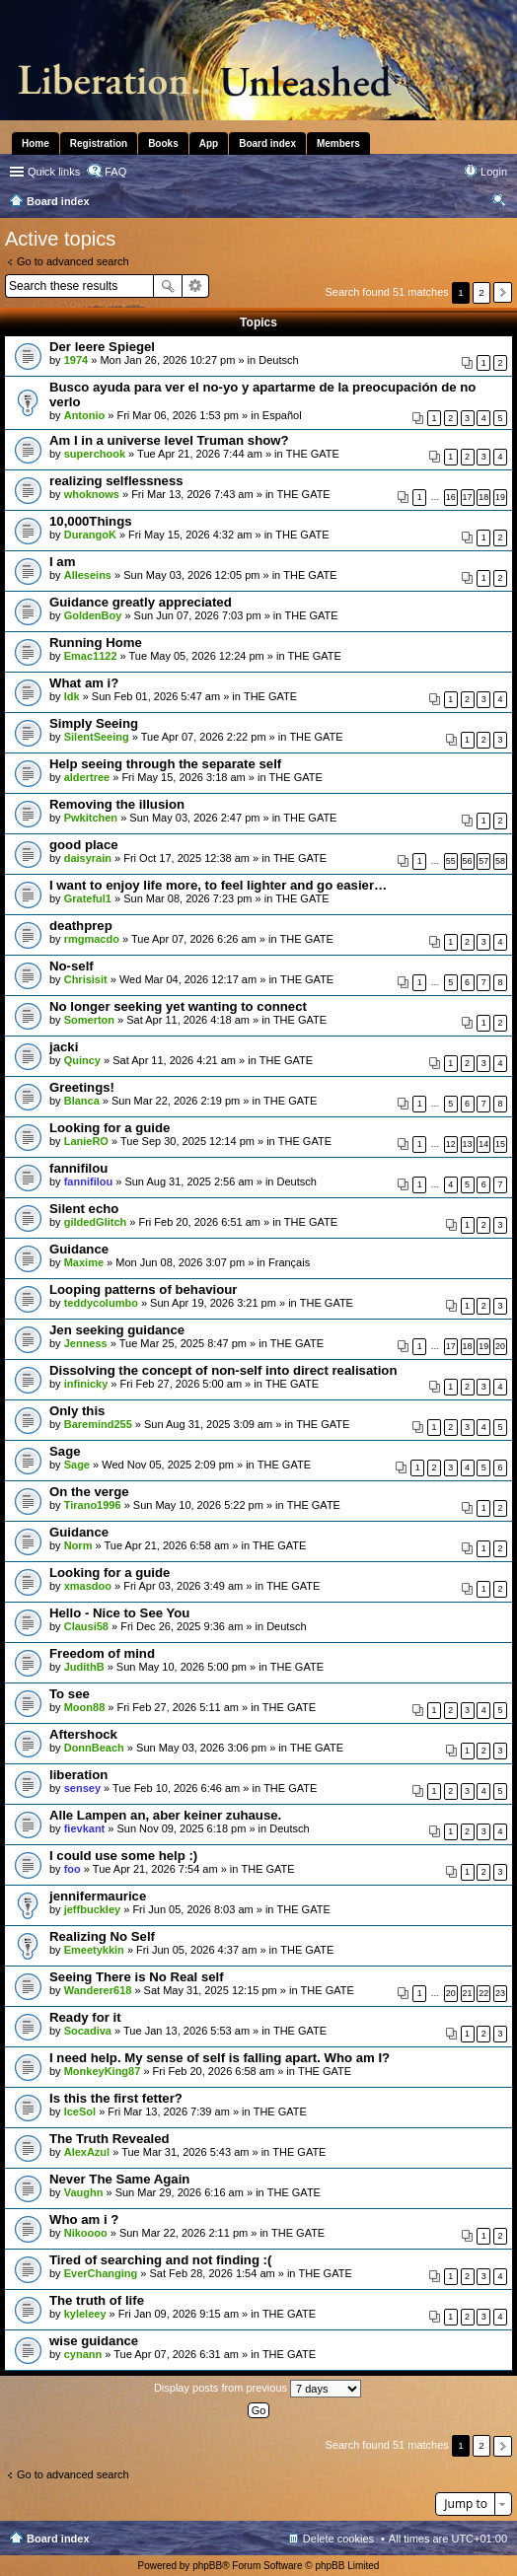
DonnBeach (94, 1747)
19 (500, 497)
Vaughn (84, 2192)
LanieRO (86, 1141)
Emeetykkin (94, 1950)
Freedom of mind (102, 1653)
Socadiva (87, 2031)
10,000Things (90, 521)
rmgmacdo (91, 939)
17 (468, 497)
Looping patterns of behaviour (143, 1289)
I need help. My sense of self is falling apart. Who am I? (219, 2057)
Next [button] (502, 292)
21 (468, 1993)
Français (289, 1262)
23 (500, 1993)
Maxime (84, 1262)
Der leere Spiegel (102, 346)
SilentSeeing (96, 737)
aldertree (87, 777)
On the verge (89, 1491)
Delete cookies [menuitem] (338, 2538)
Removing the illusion (117, 804)
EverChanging (101, 2273)
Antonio (85, 415)
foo (72, 1869)
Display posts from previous (257, 2388)
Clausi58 (86, 1626)
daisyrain (87, 858)
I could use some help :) (123, 1855)
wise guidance (93, 2340)
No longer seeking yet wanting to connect (178, 1006)
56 (468, 861)
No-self (71, 966)
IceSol (80, 2111)
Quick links (54, 172)
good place (83, 844)
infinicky (86, 1384)
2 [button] (481, 292)
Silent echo (83, 1208)
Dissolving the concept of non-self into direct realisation (223, 1370)
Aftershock (83, 1734)
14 (483, 1144)
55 (451, 861)
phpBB (207, 2565)
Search (168, 286)
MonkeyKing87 (102, 2071)
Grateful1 (87, 898)
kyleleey (85, 2314)
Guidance (79, 1249)
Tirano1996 (92, 1505)
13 (468, 1144)
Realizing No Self (102, 1936)
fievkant (85, 1828)
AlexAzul (87, 2152)
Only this (77, 1410)
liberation (78, 1774)
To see (69, 1693)
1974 (76, 360)
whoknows (91, 494)
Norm (78, 1545)
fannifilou (78, 1168)
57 (483, 861)
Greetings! (81, 1087)
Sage (65, 1451)
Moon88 (85, 1707)
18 (483, 497)
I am (62, 561)
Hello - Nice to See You (119, 1613)
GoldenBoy (93, 615)
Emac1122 (90, 656)
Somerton (89, 1020)
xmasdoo (87, 1586)
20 (500, 1346)
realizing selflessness (116, 480)
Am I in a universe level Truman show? (169, 440)
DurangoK (90, 534)
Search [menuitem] (499, 203)
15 (500, 1144)
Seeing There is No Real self (136, 1976)
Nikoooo (86, 2233)
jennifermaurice (97, 1896)
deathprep (80, 925)
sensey (82, 1788)
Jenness (86, 1343)
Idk (72, 696)
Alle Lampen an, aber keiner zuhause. (165, 1815)
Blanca (82, 1101)
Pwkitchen (90, 817)
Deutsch (278, 360)
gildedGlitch (95, 1222)
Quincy (82, 1060)
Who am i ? (83, 2219)
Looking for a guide (109, 1127)
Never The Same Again (119, 2179)
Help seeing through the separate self (165, 763)
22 (483, 1993)
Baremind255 (98, 1424)
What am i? (83, 683)
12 (451, 1144)
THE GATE (312, 454)
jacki (63, 1046)
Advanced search (196, 286)
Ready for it (85, 2017)
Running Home (95, 642)
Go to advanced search (73, 261)
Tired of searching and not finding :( (160, 2260)
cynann (83, 2354)
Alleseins (87, 575)
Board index (58, 2538)
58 (500, 861)
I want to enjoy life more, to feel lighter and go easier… (218, 885)
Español (282, 415)
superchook (94, 454)
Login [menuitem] (493, 172)
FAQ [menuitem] (115, 172)
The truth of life (96, 2300)
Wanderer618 (98, 1990)
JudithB (84, 1667)
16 (451, 497)
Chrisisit (86, 979)
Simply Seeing (93, 723)
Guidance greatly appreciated (140, 602)
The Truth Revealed (109, 2138)
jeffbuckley (92, 1909)
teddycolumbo (101, 1303)
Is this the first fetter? (116, 2098)
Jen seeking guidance (117, 1330)
